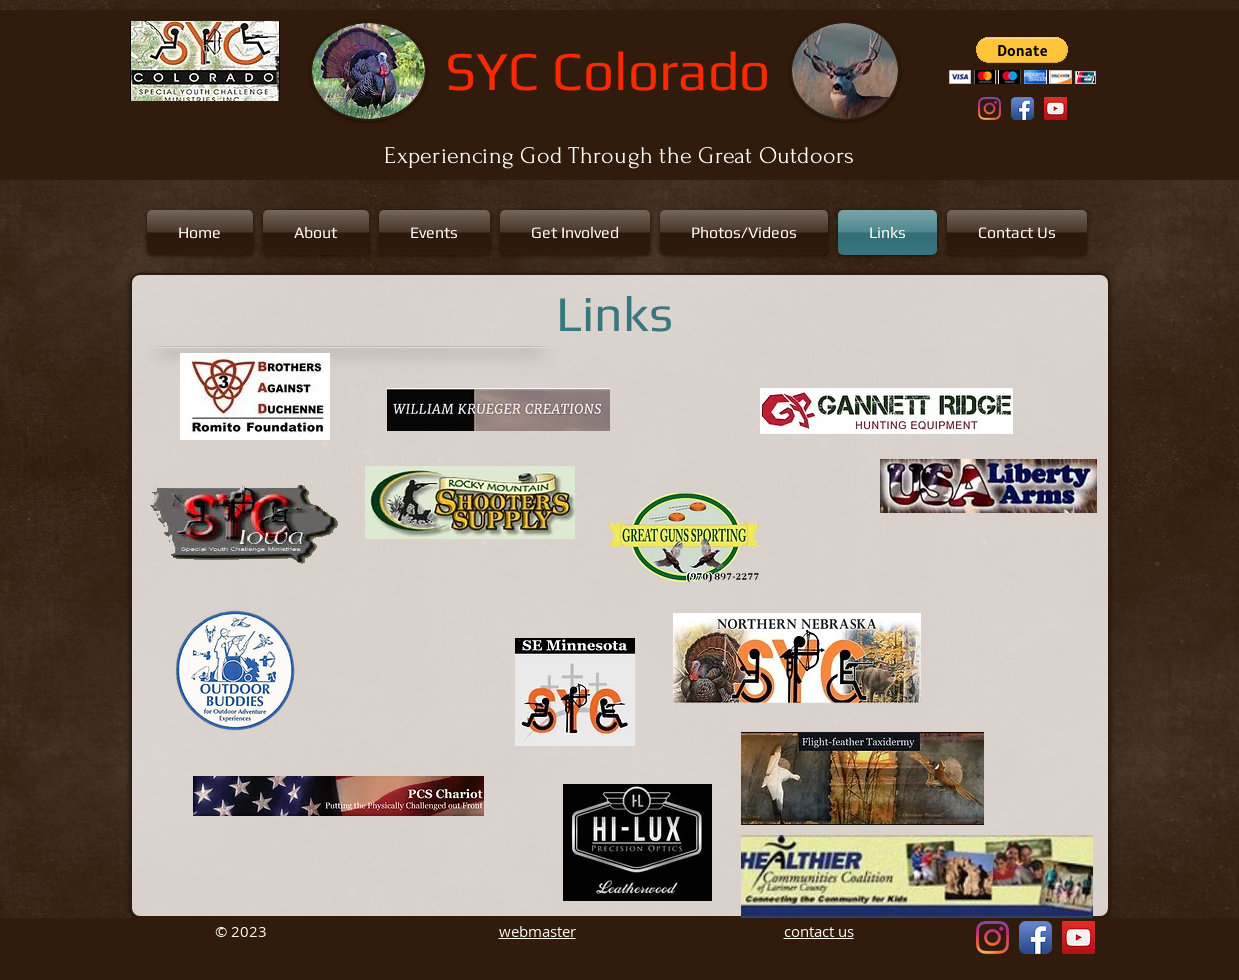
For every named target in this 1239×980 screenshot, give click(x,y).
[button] (1022, 60)
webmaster (537, 931)
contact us (819, 931)
